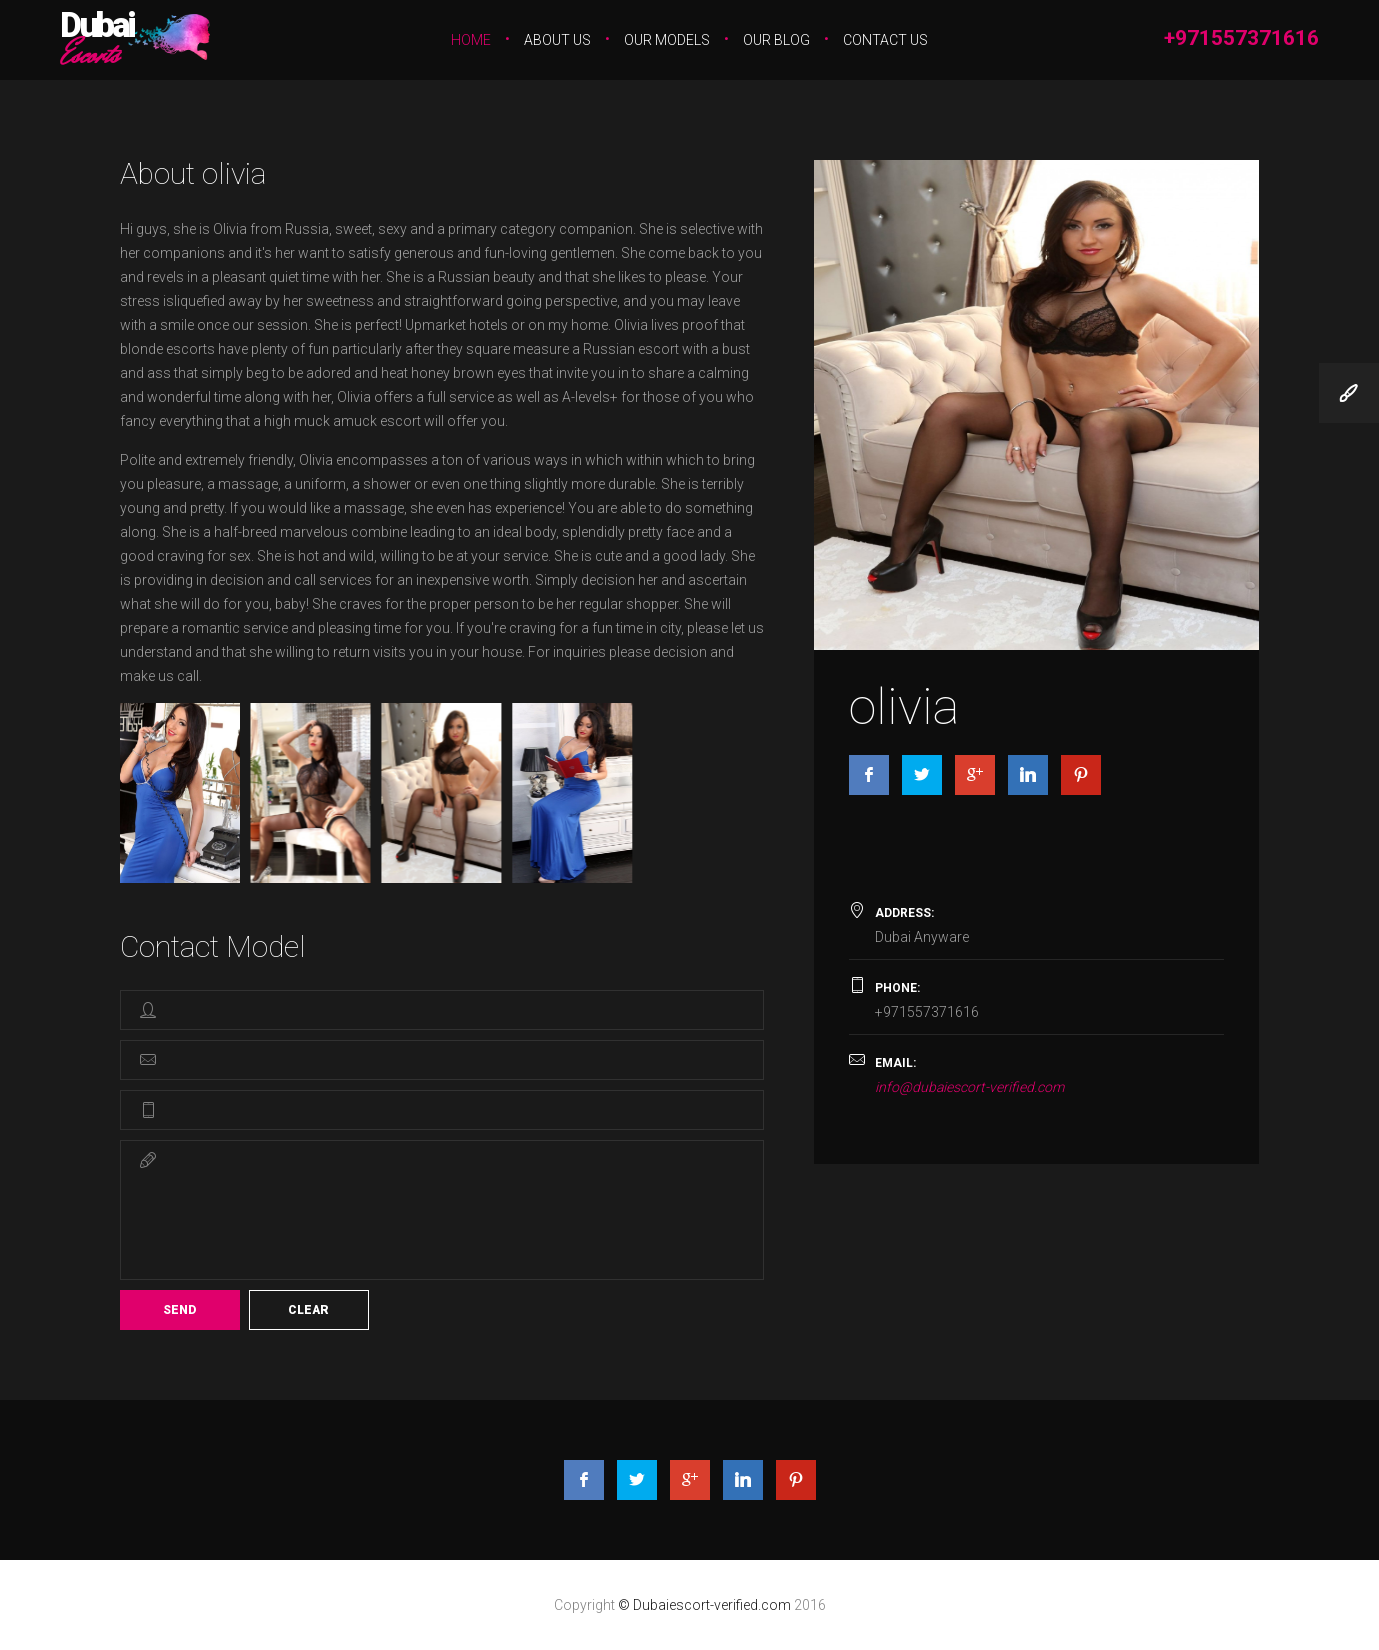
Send (179, 1310)
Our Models (667, 40)
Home (471, 40)
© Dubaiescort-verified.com (706, 1605)
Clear (308, 1310)
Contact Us (885, 40)
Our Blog (776, 40)
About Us (557, 40)
